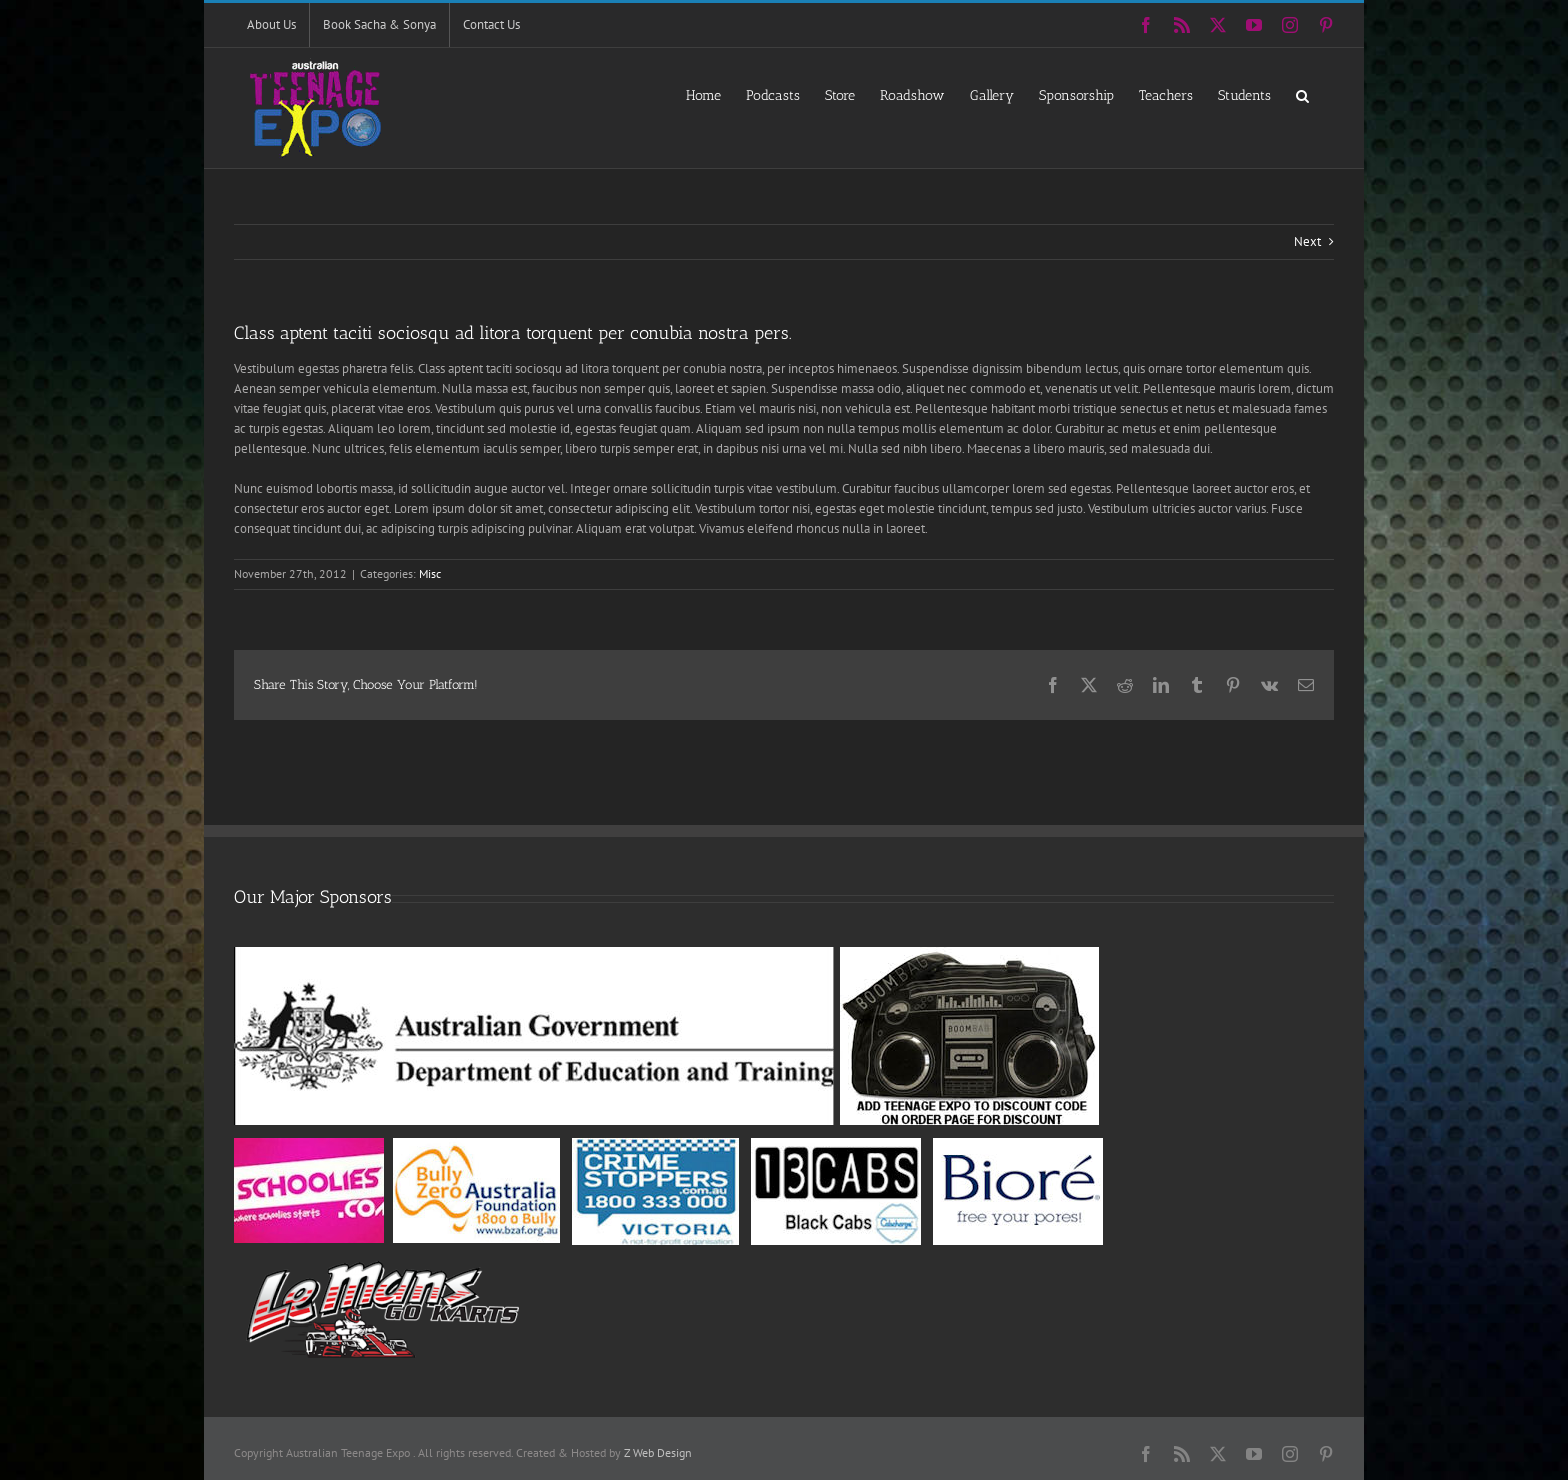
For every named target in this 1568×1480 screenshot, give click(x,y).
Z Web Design (658, 1452)
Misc (430, 573)
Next (1307, 241)
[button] (1302, 94)
